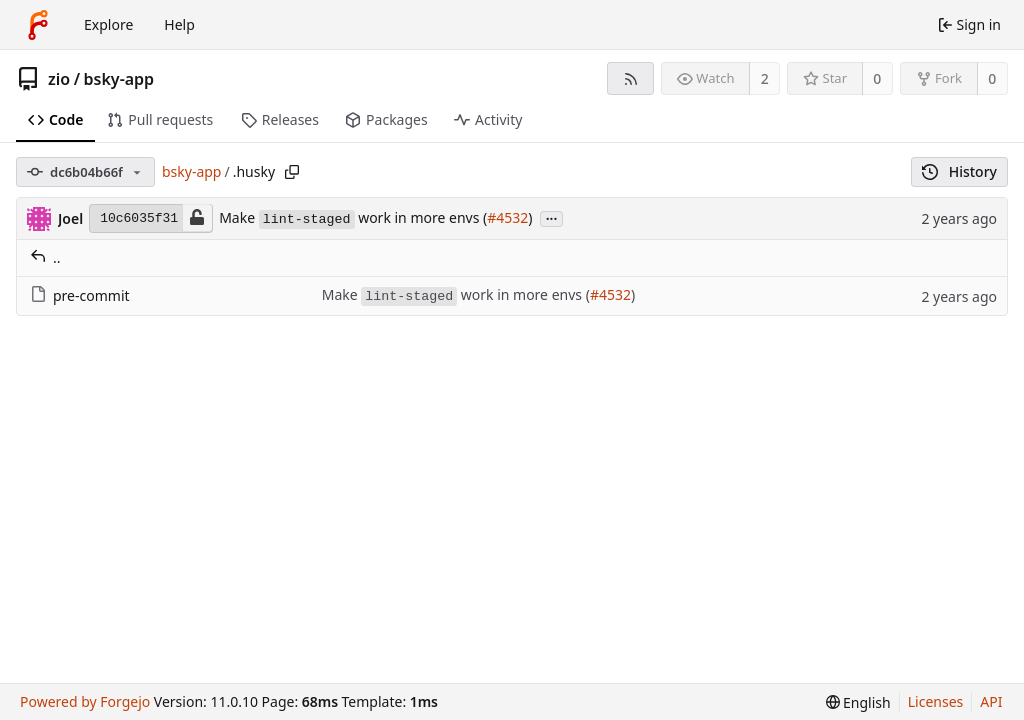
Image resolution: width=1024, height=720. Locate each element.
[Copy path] (292, 172)
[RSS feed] (630, 78)
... (552, 217)
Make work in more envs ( (353, 217)
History (959, 171)
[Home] (38, 25)
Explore (108, 24)
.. (45, 257)
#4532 (507, 217)
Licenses (936, 701)
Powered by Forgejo (85, 701)
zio (59, 79)
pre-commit (80, 295)
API (991, 701)
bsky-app (119, 79)
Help (179, 24)
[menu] (858, 702)
